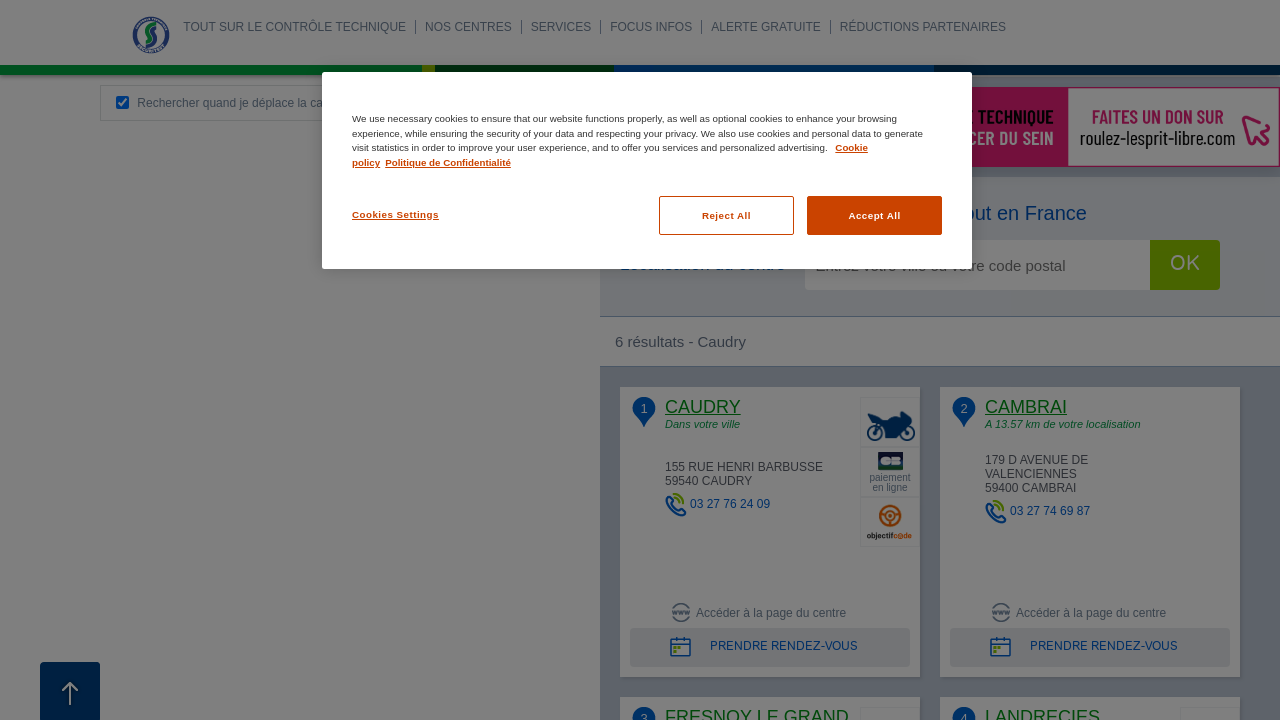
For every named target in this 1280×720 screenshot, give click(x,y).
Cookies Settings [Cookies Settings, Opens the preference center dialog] (395, 214)
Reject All (726, 215)
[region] (647, 170)
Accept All (874, 215)
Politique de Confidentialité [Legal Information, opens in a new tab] (448, 162)
